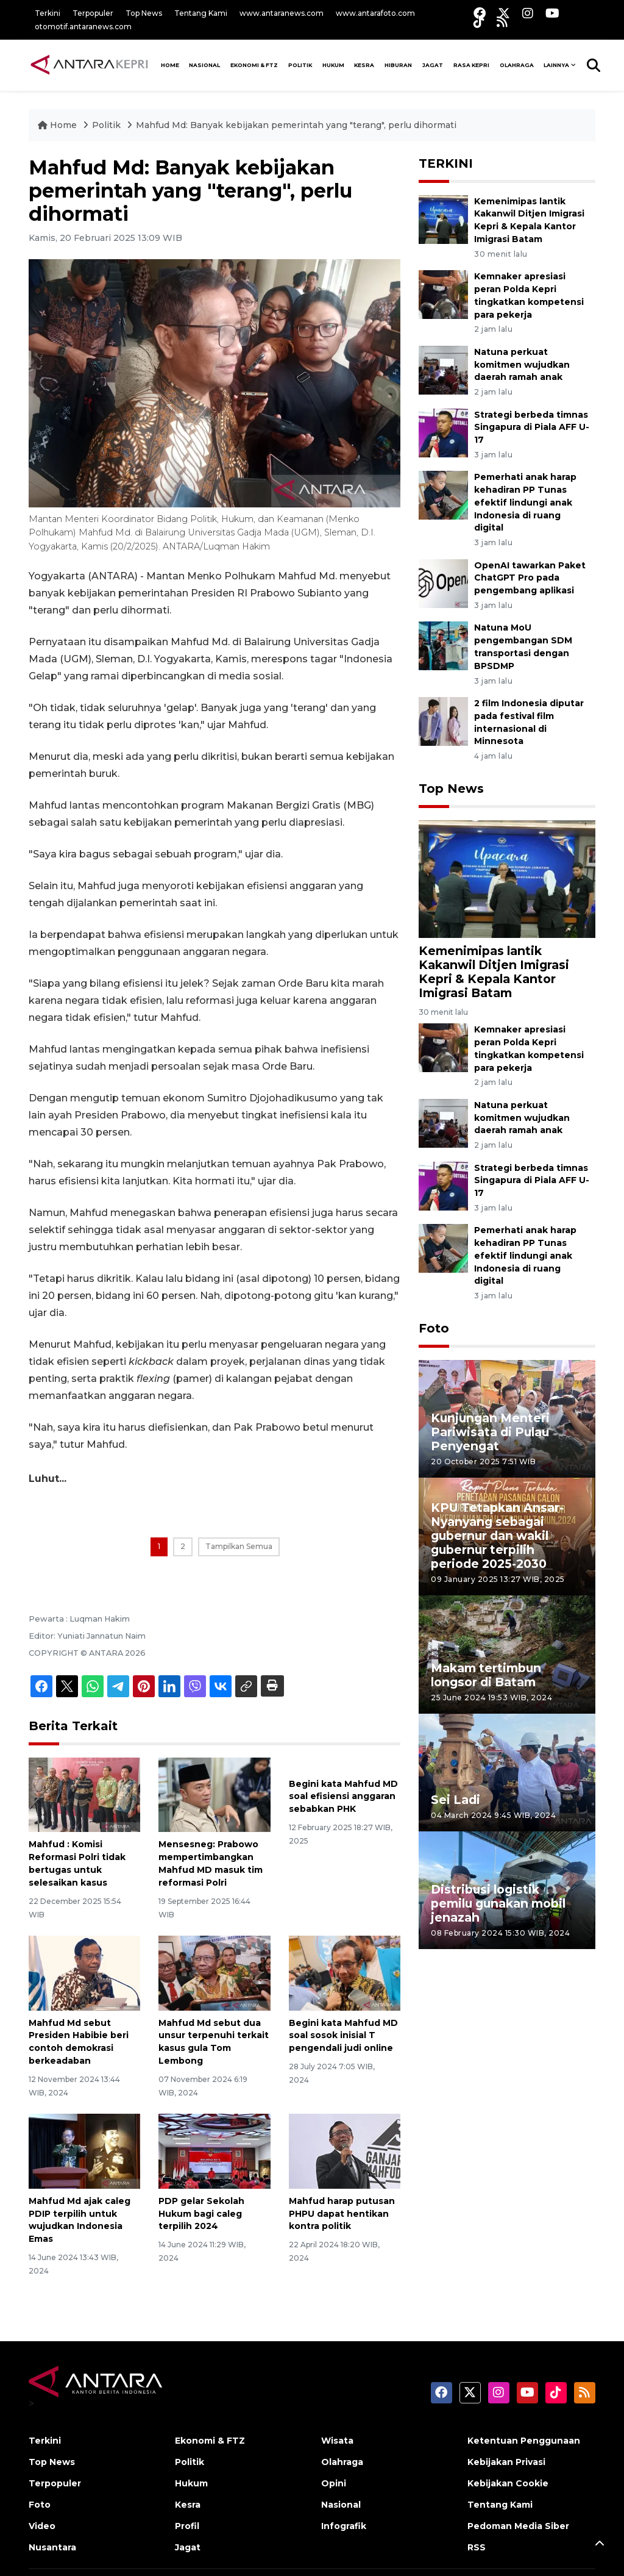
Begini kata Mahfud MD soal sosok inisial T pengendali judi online (343, 2035)
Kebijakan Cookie (507, 2483)
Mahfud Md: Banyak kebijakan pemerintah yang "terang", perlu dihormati (296, 125)
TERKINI (446, 163)
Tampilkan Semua (238, 1546)
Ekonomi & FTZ (254, 65)
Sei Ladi (455, 1799)
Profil (187, 2526)
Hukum (333, 65)
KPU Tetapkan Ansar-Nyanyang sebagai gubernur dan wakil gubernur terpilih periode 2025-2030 (497, 1535)
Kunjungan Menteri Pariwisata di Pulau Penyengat (490, 1432)
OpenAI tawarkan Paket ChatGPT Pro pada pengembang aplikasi (530, 578)
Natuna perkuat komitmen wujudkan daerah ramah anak (522, 364)
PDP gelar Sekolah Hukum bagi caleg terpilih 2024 (201, 2213)
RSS (476, 2547)
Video (42, 2526)
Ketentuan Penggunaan (523, 2440)
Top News (144, 13)
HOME (170, 65)
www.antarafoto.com (375, 13)
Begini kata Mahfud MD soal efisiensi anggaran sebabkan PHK (343, 1796)
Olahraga (517, 65)
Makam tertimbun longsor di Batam (486, 1675)
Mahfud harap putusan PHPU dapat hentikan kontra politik (342, 2213)
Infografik (343, 2526)
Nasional (341, 2504)
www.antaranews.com (281, 13)
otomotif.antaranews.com (83, 26)
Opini (333, 2483)
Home (58, 125)
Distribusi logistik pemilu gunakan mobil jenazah (498, 1903)
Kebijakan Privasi (506, 2461)
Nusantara (52, 2547)
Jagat (432, 65)
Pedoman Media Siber (518, 2526)
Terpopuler (93, 13)
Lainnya (556, 65)
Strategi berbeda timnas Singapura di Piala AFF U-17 (531, 427)
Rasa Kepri (471, 65)
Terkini (47, 13)
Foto (434, 1328)
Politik (300, 65)
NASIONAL (204, 65)
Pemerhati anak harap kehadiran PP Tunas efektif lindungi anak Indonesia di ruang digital (525, 502)
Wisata (337, 2440)
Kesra (364, 65)
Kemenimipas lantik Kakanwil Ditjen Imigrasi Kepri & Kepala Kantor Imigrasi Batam (494, 971)
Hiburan (398, 65)
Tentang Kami (200, 13)
